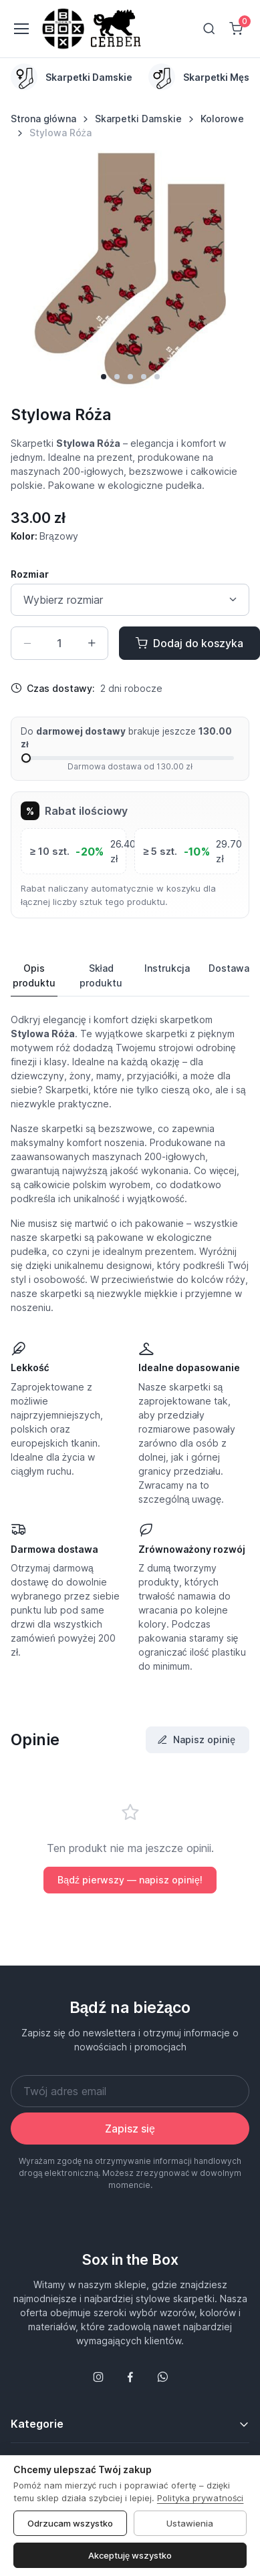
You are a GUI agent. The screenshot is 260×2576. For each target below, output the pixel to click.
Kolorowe (222, 118)
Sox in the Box (130, 2259)
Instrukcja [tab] (167, 968)
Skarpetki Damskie (138, 118)
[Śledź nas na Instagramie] (98, 2377)
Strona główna (43, 118)
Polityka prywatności (200, 2498)
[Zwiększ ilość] (92, 643)
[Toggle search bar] (209, 28)
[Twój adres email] (130, 2091)
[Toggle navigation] (21, 29)
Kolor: (44, 536)
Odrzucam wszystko (70, 2523)
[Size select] (130, 600)
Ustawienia (189, 2523)
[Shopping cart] (236, 28)
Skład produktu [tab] (101, 975)
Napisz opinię (196, 1739)
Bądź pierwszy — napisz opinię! (130, 1879)
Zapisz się (130, 2128)
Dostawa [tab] (229, 968)
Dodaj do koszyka (189, 643)
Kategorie (37, 2423)
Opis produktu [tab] (34, 975)
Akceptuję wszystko (130, 2555)
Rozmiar (30, 574)
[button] (103, 376)
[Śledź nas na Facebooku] (130, 2377)
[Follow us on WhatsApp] (162, 2377)
